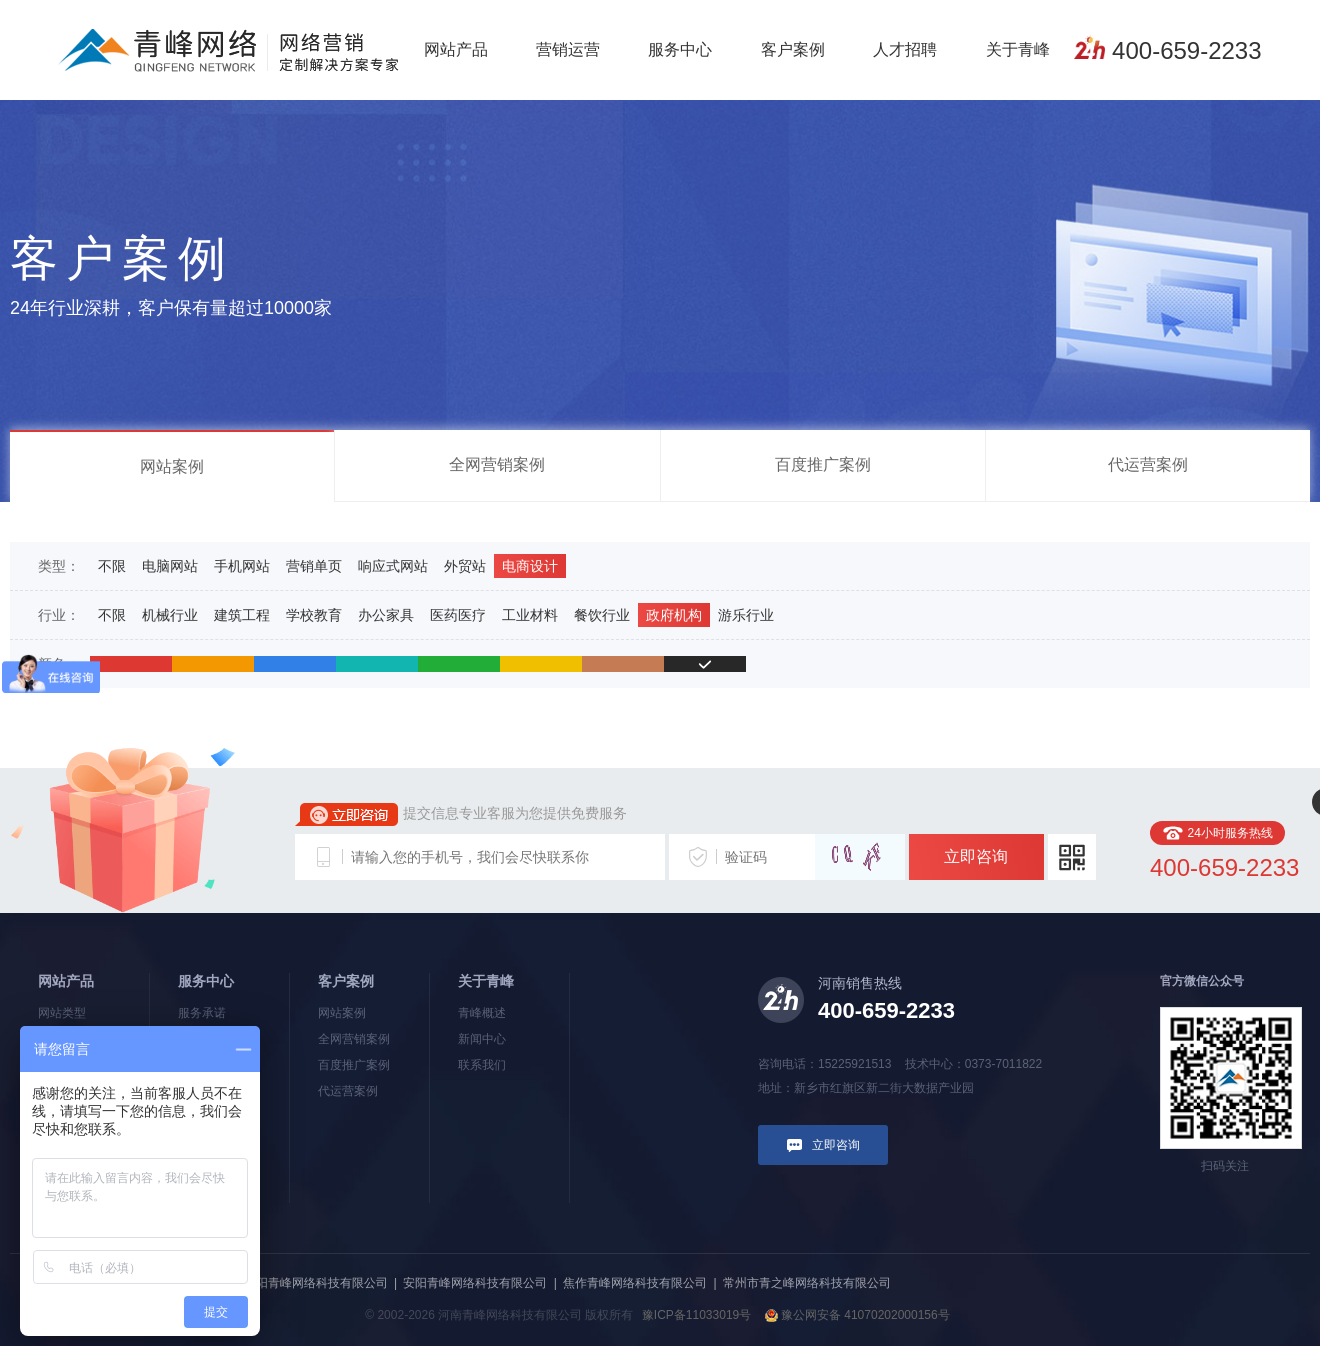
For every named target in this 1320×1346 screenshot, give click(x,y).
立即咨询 (976, 856)
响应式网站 (393, 566)
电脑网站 (170, 566)
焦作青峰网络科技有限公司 (635, 1283)
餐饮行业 (602, 615)
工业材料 (530, 615)
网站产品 (456, 49)
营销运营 (568, 49)
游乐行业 (746, 615)
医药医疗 (458, 615)
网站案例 (172, 466)
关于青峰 (1018, 49)
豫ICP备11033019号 (696, 1315)
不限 (112, 566)
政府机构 (674, 615)
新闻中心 (482, 1039)
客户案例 (793, 49)
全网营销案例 (497, 464)
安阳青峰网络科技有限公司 (475, 1283)
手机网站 (242, 566)
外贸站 (465, 566)
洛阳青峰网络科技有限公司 (316, 1283)
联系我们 (482, 1065)
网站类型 (62, 1013)
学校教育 (314, 615)
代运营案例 (1148, 464)
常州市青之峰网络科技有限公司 (807, 1283)
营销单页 (314, 566)
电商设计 (530, 566)
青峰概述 (482, 1013)
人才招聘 (905, 49)
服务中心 (680, 49)
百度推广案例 (823, 464)
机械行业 (170, 615)
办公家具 (386, 615)
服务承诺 (202, 1013)
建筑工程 (242, 615)
